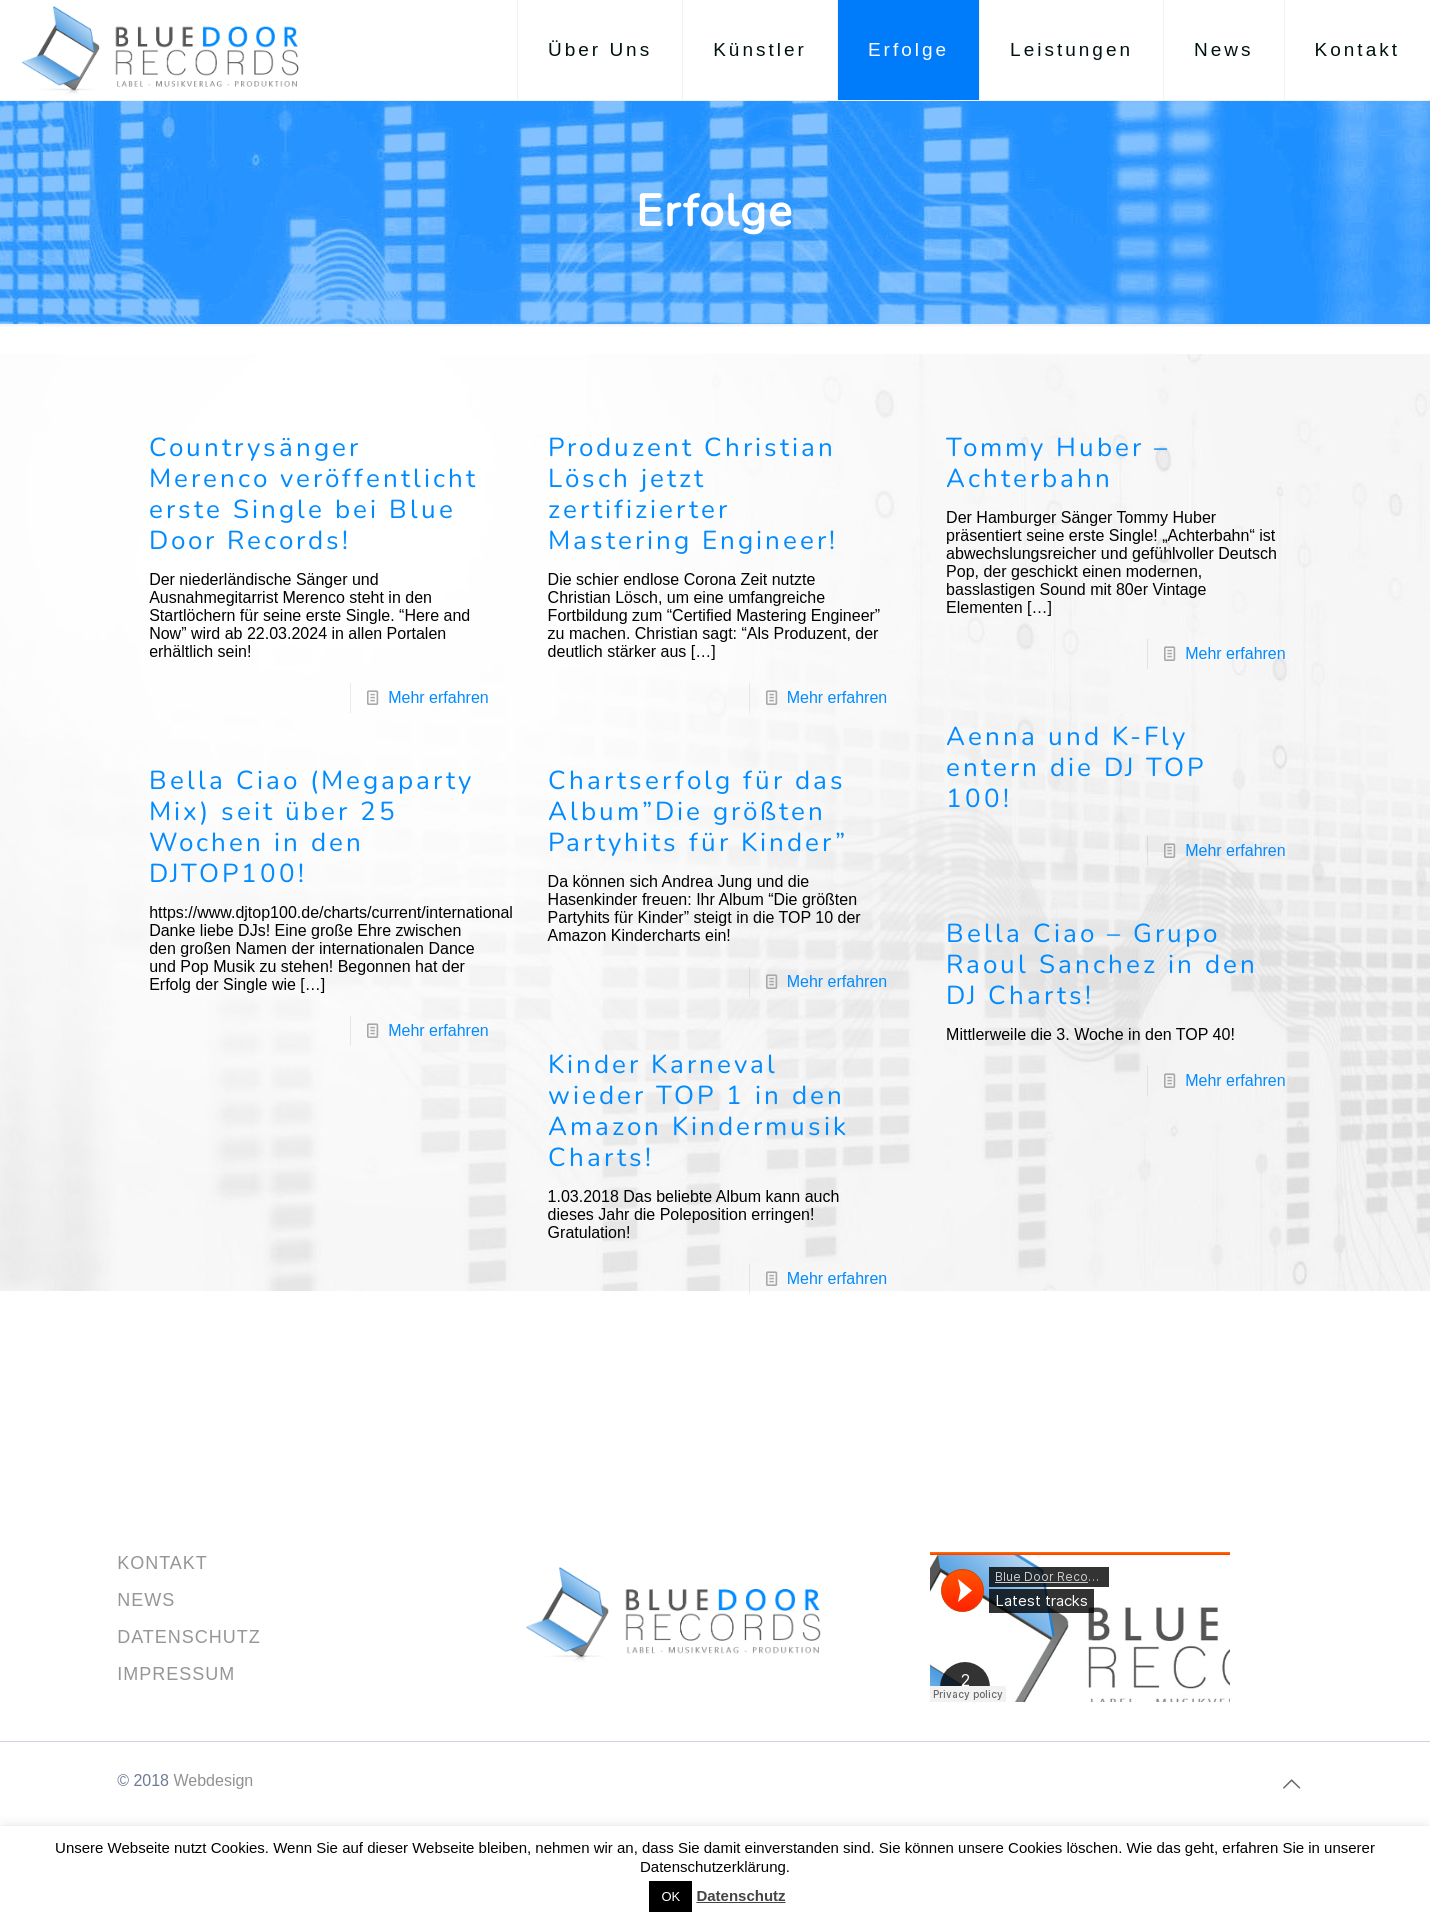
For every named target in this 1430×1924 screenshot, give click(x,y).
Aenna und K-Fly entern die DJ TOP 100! (1076, 767)
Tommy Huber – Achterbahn (1058, 463)
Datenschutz (740, 1895)
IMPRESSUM (176, 1674)
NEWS (146, 1600)
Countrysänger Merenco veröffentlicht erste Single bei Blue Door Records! (313, 494)
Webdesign (213, 1780)
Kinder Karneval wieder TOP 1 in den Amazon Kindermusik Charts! (698, 1111)
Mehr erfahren (438, 697)
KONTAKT (162, 1563)
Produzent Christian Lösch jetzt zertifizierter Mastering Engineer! (693, 494)
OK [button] (670, 1896)
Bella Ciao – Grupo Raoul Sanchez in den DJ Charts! (1102, 964)
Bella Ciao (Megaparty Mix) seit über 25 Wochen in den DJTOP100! (311, 827)
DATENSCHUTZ (189, 1637)
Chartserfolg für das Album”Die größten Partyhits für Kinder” (698, 811)
